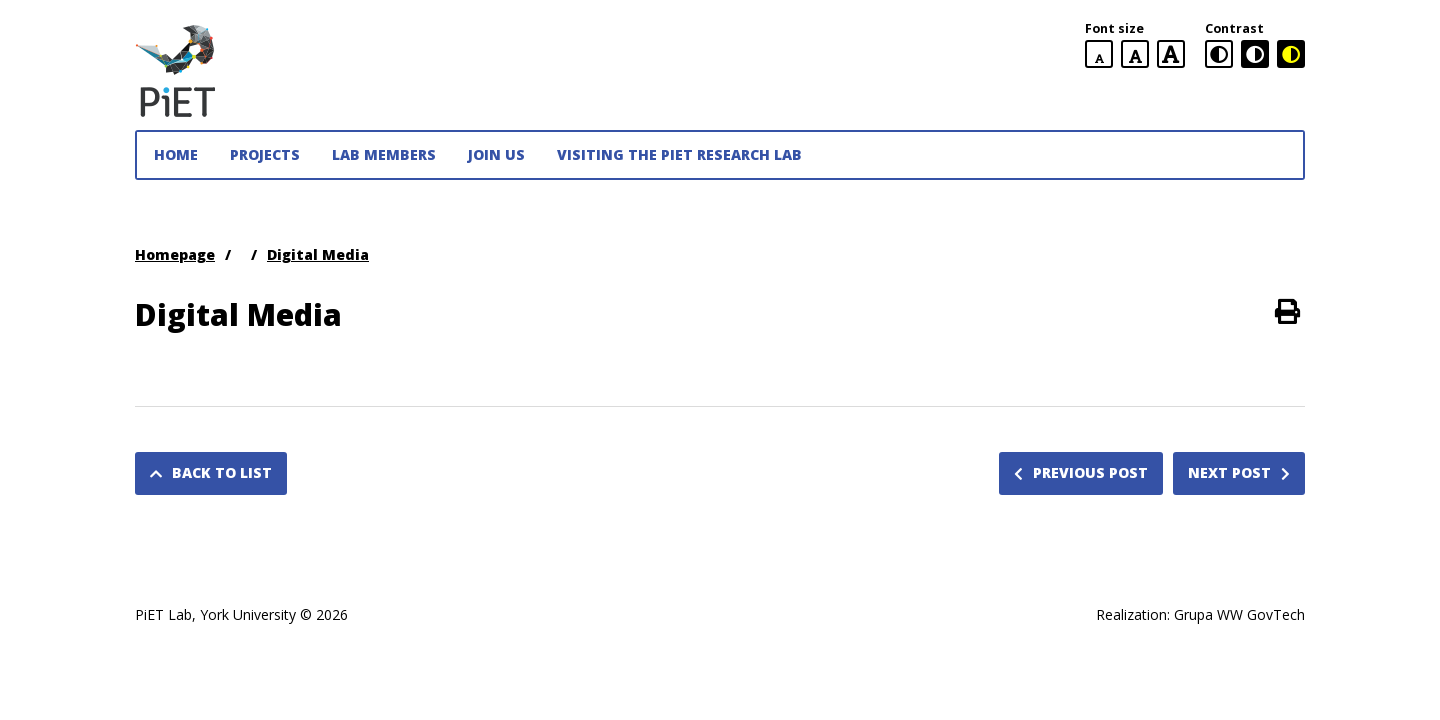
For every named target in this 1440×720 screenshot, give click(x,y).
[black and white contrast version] (1255, 54)
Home (176, 154)
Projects (265, 154)
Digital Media (318, 254)
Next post (1239, 472)
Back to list (211, 472)
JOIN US (496, 154)
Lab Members (384, 154)
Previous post (1081, 472)
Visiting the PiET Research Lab (679, 154)
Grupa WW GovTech (1239, 614)
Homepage (175, 254)
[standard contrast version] (1219, 54)
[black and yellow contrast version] (1291, 54)
